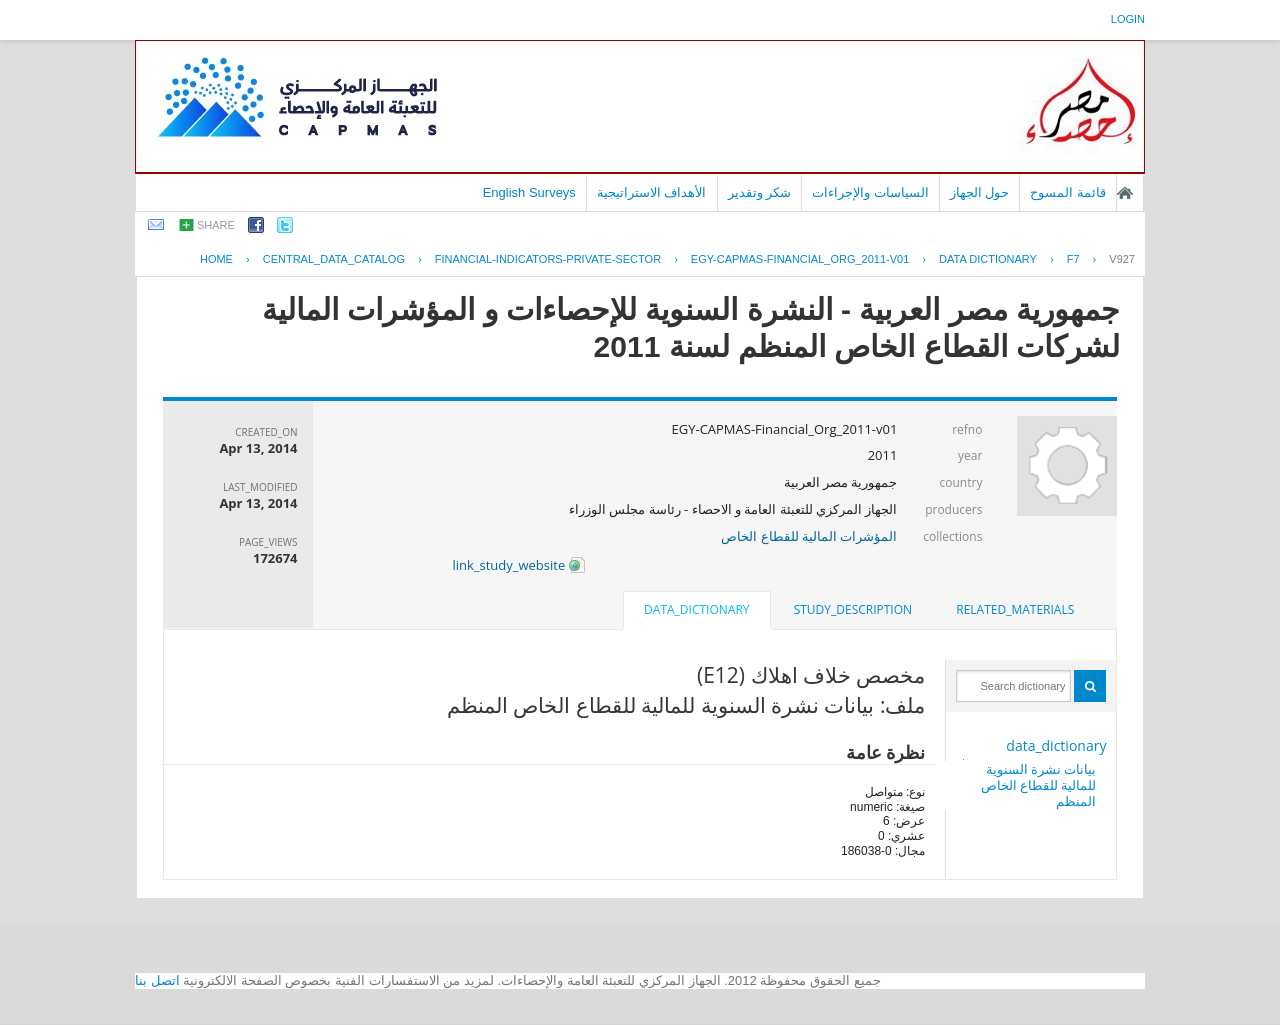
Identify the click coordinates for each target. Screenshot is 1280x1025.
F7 (1073, 259)
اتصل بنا (157, 980)
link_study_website (518, 565)
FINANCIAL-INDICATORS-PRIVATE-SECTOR (548, 259)
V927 (1122, 259)
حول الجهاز (980, 192)
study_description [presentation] (853, 609)
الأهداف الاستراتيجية (652, 192)
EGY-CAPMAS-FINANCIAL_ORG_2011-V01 (800, 259)
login (1128, 19)
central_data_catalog (334, 259)
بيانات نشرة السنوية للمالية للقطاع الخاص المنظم (1039, 785)
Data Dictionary (988, 259)
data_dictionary (1056, 745)
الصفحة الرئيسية (1125, 193)
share (216, 225)
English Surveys (529, 192)
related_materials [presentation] (1015, 609)
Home (216, 259)
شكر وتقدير (760, 192)
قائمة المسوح (1068, 192)
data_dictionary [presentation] (696, 609)
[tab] (1015, 610)
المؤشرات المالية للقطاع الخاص (809, 536)
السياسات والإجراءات (870, 192)
